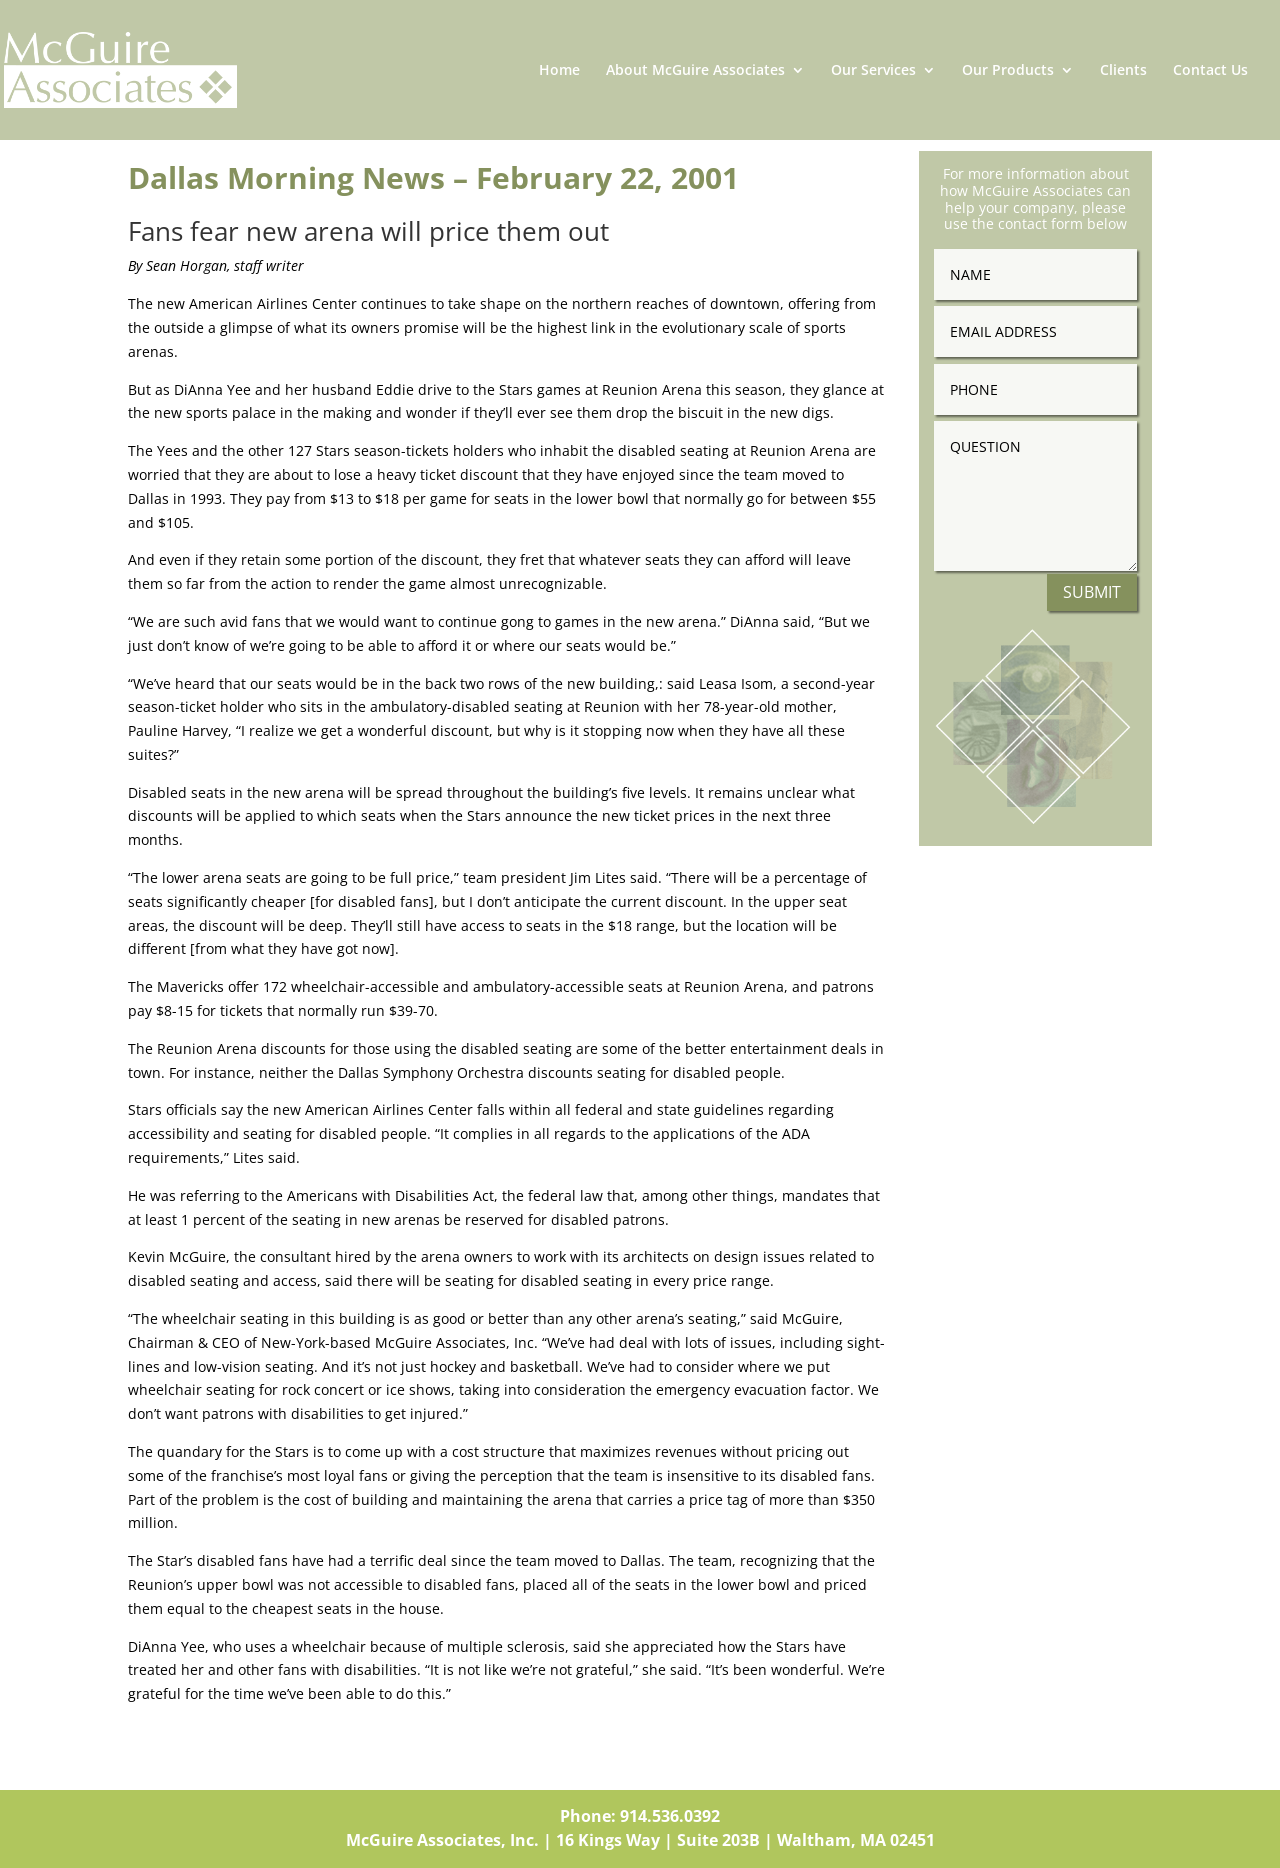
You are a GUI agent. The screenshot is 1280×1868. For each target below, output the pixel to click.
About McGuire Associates (695, 71)
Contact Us (1210, 71)
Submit (1092, 592)
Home (559, 71)
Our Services (873, 71)
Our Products (1008, 71)
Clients (1123, 71)
